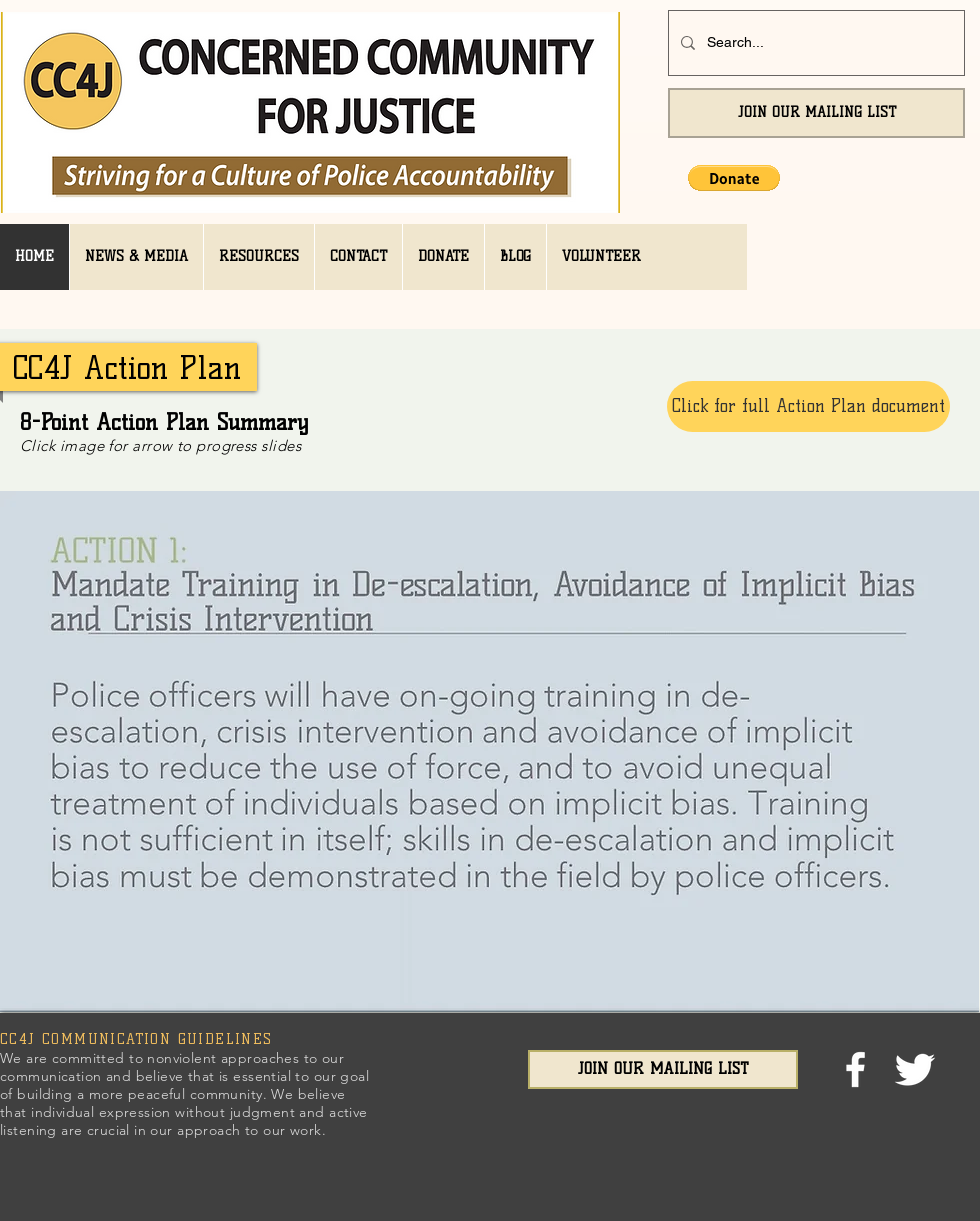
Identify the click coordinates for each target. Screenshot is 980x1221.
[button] (734, 178)
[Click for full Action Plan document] (808, 406)
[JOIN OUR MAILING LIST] (816, 113)
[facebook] (855, 1069)
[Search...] (814, 43)
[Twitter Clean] (914, 1069)
